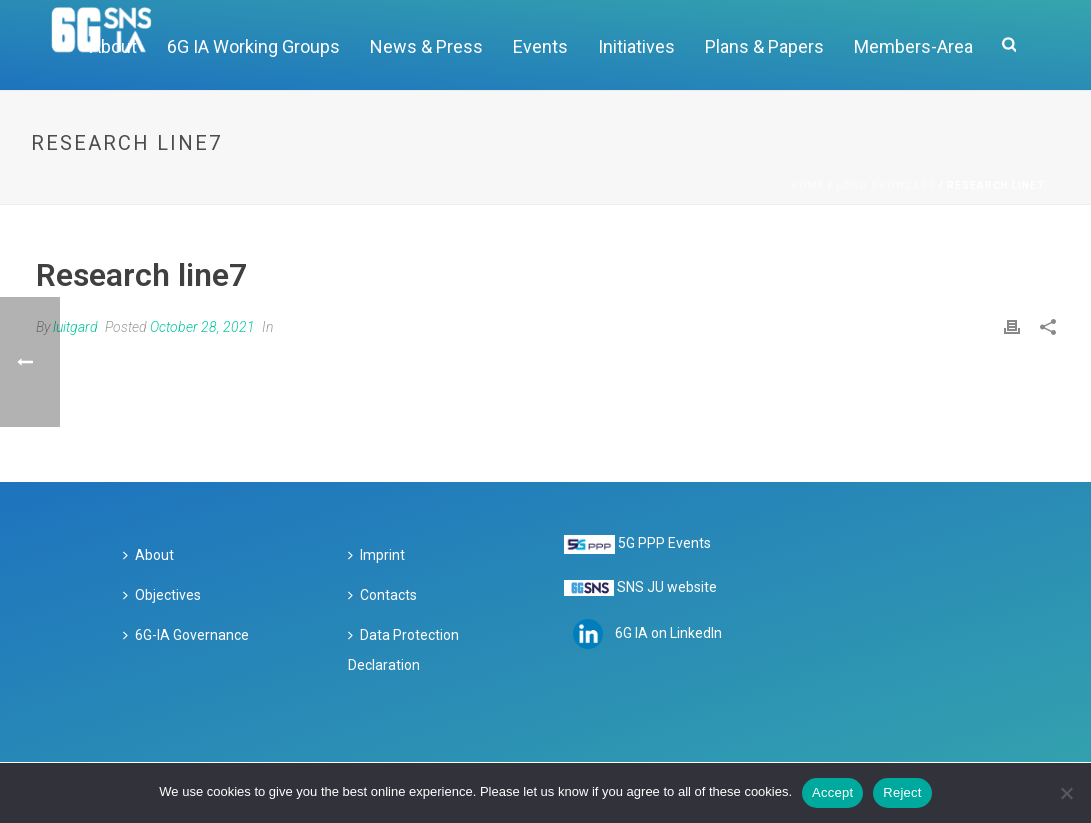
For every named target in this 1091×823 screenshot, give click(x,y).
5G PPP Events (664, 543)
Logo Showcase (886, 185)
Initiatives (636, 46)
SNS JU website (667, 587)
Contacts (382, 595)
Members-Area (913, 46)
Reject (902, 792)
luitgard (75, 327)
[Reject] (1066, 793)
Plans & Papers (764, 46)
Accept (832, 792)
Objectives (162, 595)
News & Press (426, 46)
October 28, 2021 (202, 327)
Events (540, 46)
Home (808, 185)
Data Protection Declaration (403, 650)
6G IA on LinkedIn (668, 633)
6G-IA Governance (186, 635)
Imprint (376, 555)
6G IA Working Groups (253, 46)
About (148, 555)
